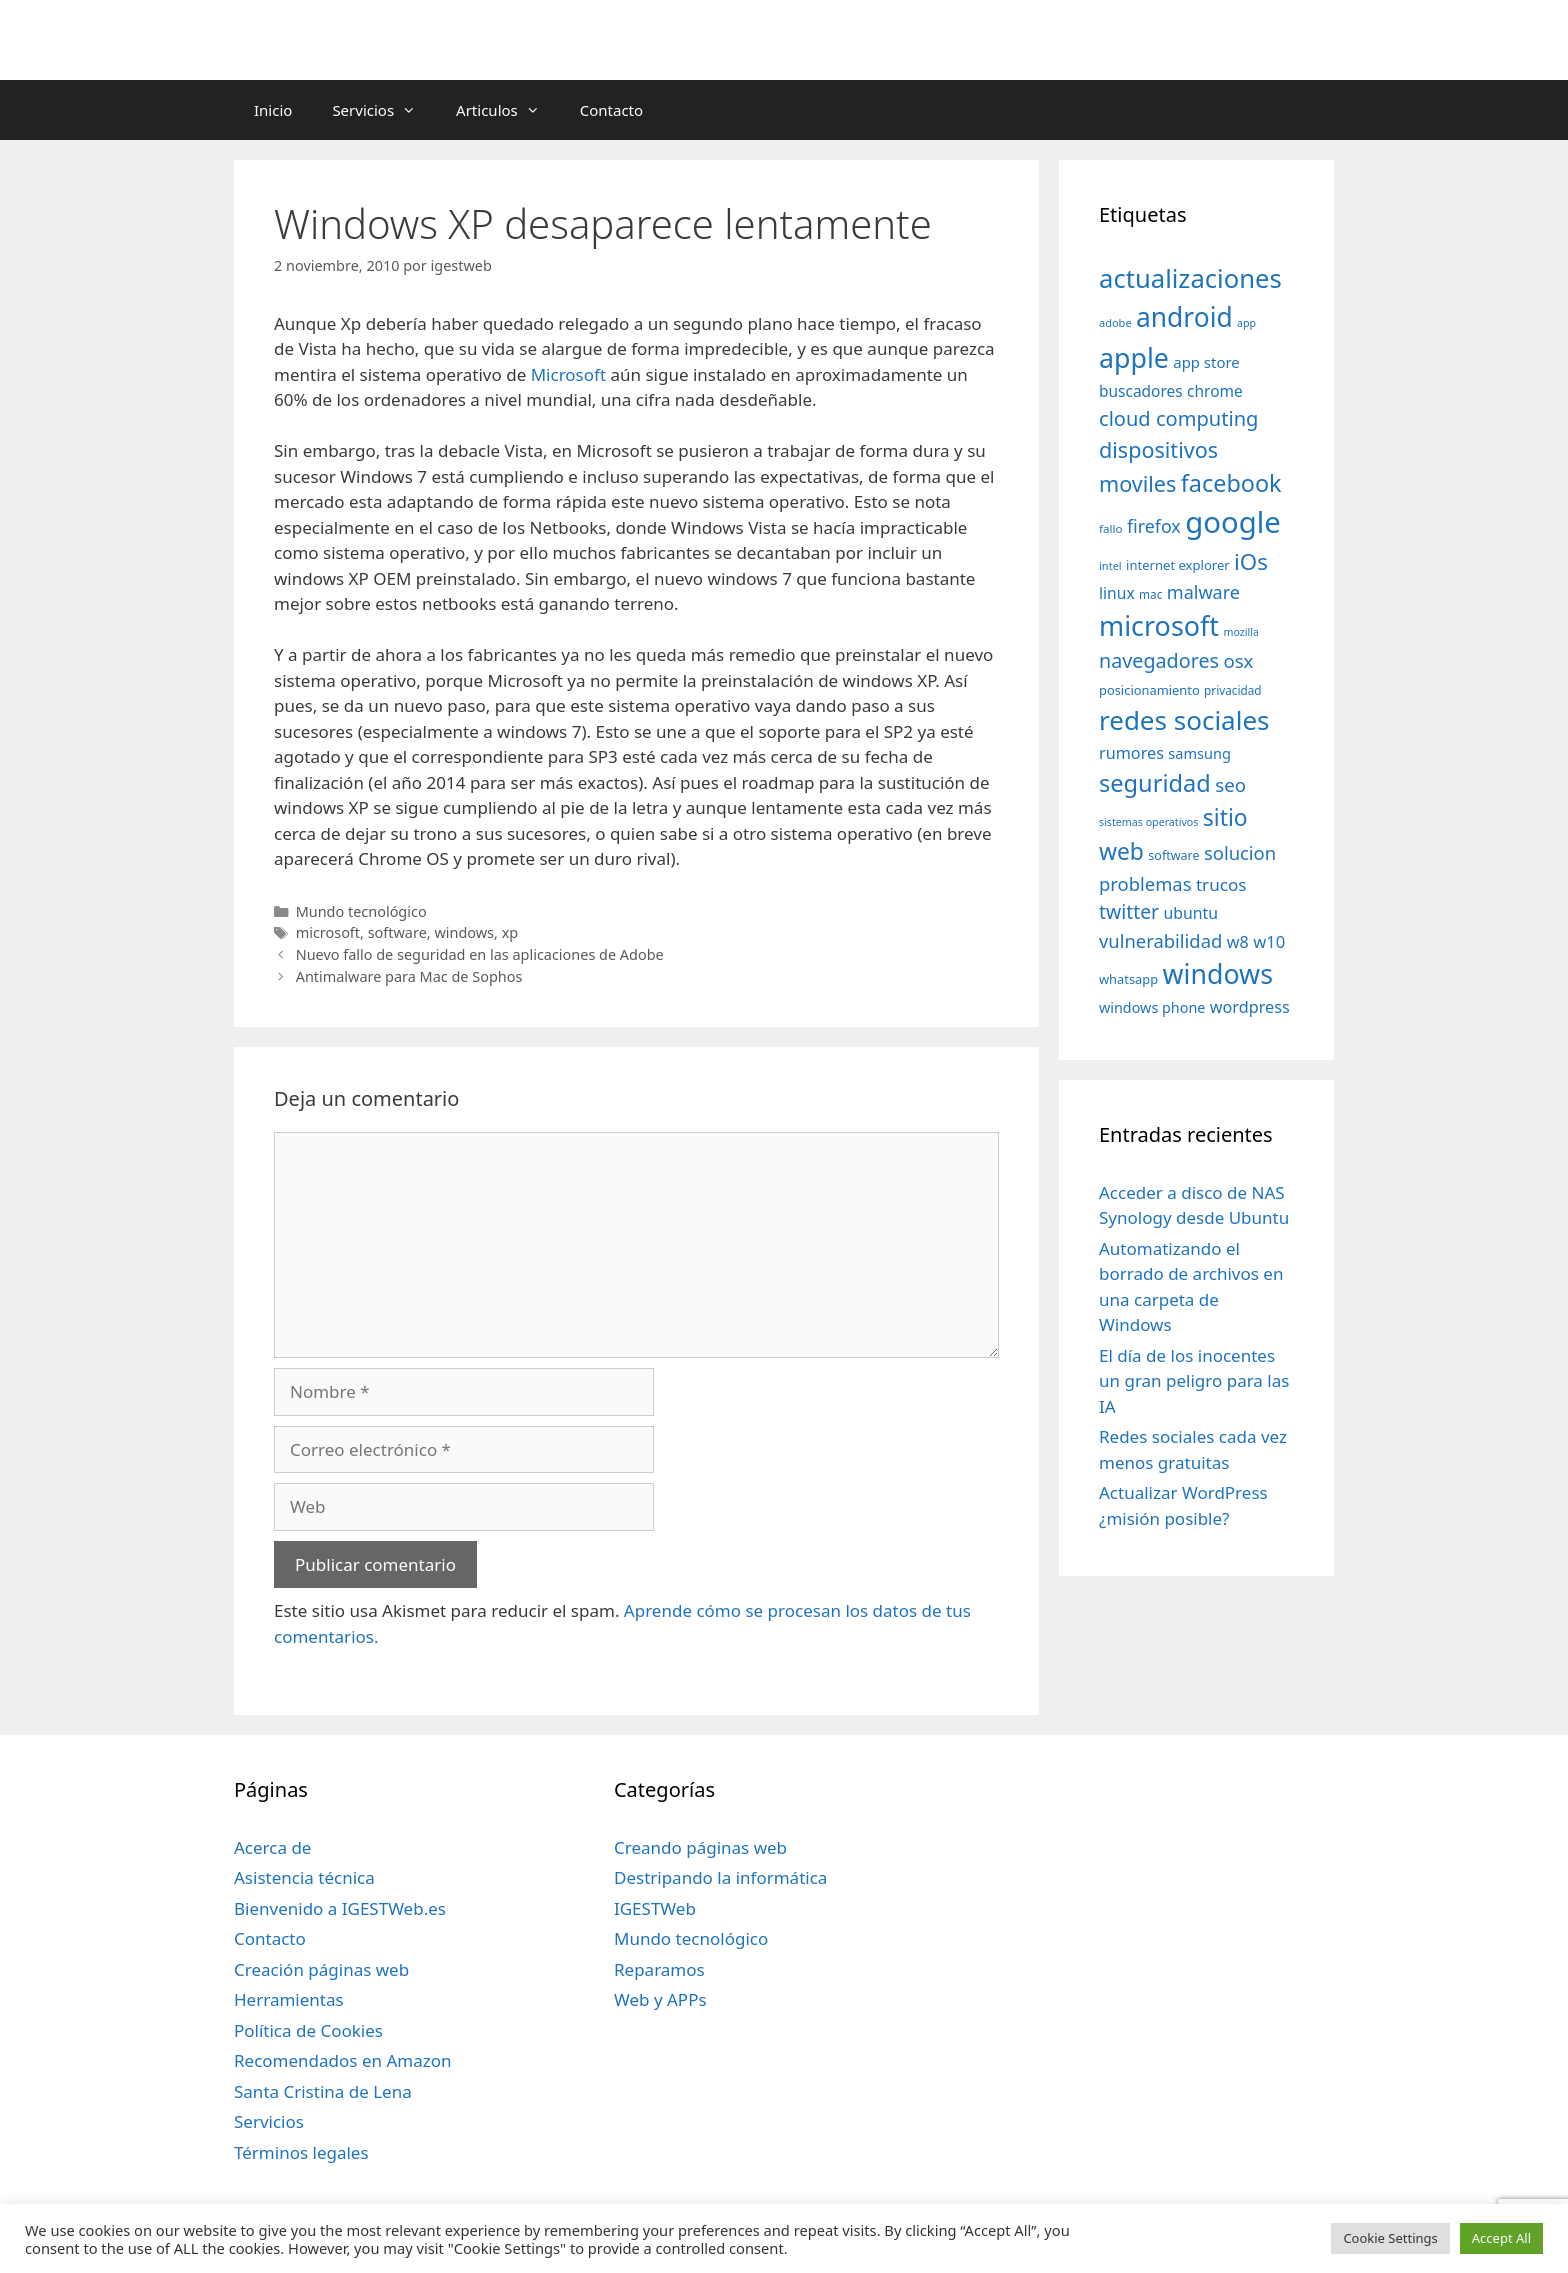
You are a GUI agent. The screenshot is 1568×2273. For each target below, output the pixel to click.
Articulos (508, 110)
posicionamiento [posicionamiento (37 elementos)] (1149, 690)
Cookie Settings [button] (1390, 2238)
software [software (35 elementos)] (1173, 855)
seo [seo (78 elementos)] (1230, 785)
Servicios (384, 110)
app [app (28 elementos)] (1246, 323)
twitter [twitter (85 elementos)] (1129, 911)
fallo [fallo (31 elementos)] (1110, 528)
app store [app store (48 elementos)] (1206, 362)
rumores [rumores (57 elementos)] (1131, 753)
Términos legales (301, 2152)
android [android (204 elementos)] (1184, 317)
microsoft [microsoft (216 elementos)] (1159, 625)
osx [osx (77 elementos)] (1238, 660)
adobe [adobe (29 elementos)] (1115, 322)
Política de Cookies (308, 2030)
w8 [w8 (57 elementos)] (1238, 942)
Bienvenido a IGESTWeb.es (340, 1908)
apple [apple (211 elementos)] (1134, 357)
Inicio (273, 110)
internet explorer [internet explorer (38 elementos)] (1178, 565)
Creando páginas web (700, 1847)
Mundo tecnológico (361, 911)
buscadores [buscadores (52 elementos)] (1141, 391)
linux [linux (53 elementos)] (1117, 593)
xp (510, 932)
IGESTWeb (655, 1908)
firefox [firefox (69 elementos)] (1154, 526)
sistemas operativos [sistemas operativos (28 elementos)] (1148, 822)
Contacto (611, 110)
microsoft (328, 932)
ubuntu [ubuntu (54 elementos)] (1190, 913)
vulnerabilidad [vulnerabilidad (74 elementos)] (1160, 940)
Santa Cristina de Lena (323, 2091)
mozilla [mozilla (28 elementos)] (1242, 632)
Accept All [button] (1501, 2238)
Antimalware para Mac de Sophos (409, 976)
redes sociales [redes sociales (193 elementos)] (1184, 720)
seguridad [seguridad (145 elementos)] (1155, 783)
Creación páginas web (321, 1969)
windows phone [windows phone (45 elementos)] (1152, 1007)
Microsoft (568, 374)
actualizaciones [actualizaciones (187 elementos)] (1190, 278)
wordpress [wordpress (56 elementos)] (1250, 1007)
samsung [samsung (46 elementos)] (1199, 753)
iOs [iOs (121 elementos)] (1251, 561)
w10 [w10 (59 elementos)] (1269, 941)
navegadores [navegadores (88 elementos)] (1159, 660)
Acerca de (272, 1847)
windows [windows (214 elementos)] (1218, 973)
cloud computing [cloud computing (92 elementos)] (1178, 418)
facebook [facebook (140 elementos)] (1231, 483)
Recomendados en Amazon (342, 2060)
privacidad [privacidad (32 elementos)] (1232, 690)
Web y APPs (660, 1999)
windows (464, 932)
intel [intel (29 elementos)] (1110, 565)
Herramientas (289, 1999)
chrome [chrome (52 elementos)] (1215, 391)
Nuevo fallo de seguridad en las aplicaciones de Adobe (480, 954)
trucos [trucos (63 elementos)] (1221, 884)
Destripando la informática (720, 1877)
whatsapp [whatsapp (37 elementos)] (1128, 979)
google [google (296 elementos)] (1233, 522)
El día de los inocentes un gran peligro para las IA (1194, 1381)
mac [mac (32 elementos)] (1150, 594)
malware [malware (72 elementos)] (1203, 592)
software (397, 932)
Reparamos (659, 1969)
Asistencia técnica (304, 1877)
